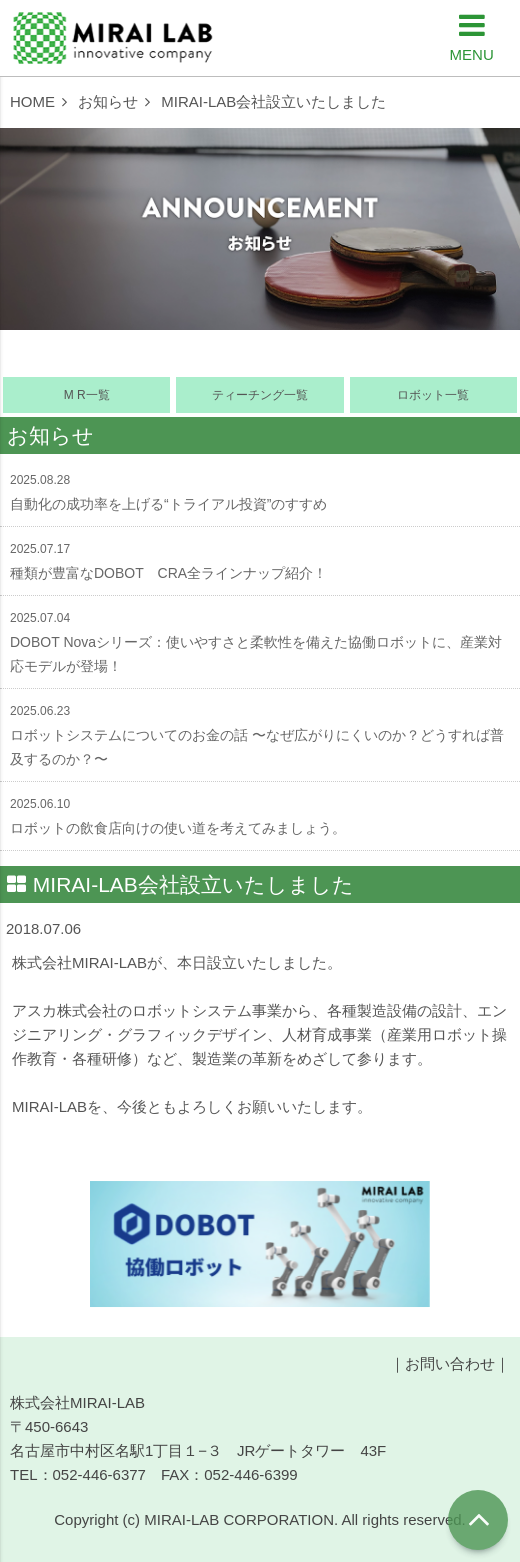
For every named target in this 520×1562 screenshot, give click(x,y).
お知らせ (108, 101)
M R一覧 (87, 395)
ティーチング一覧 (260, 395)
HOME (32, 101)
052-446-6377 (99, 1474)
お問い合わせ (450, 1363)
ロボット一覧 (433, 395)
